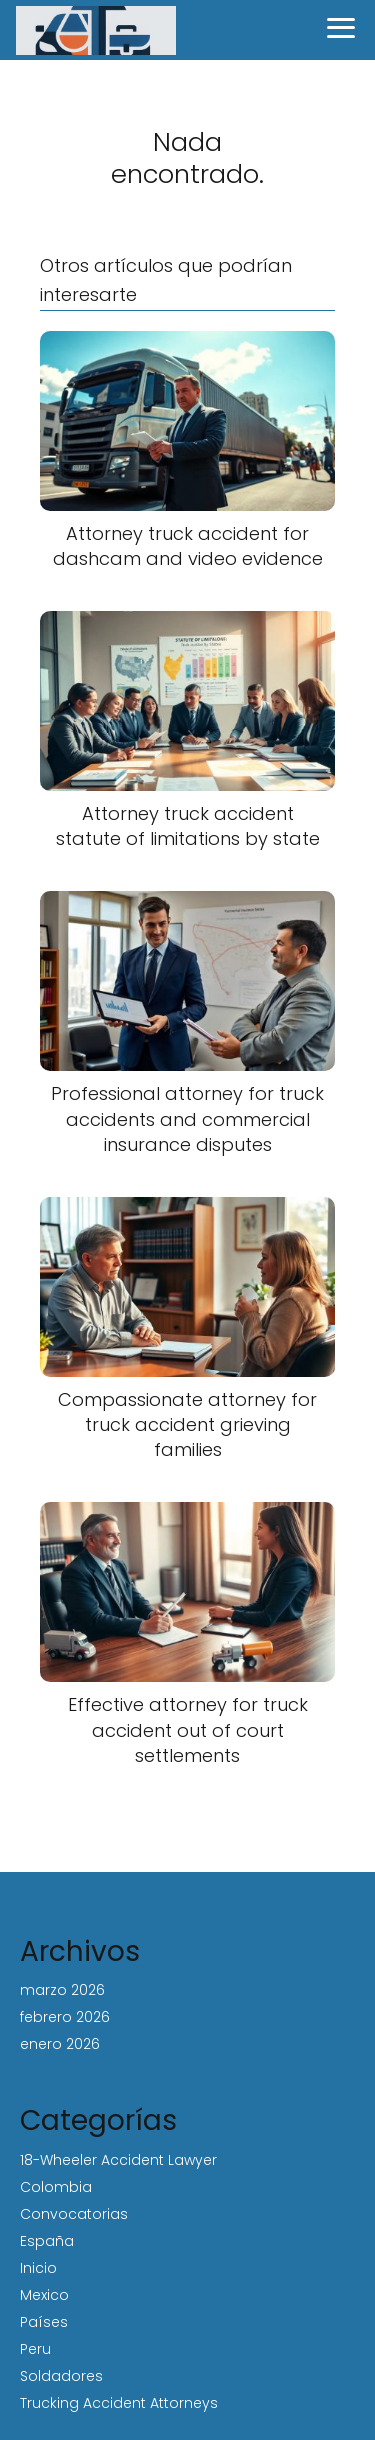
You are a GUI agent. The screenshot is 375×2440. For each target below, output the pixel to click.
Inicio (38, 2268)
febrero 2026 (65, 2017)
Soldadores (61, 2376)
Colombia (56, 2187)
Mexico (44, 2295)
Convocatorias (74, 2214)
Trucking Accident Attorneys (119, 2403)
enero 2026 (60, 2044)
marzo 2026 (62, 1990)
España (47, 2241)
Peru (35, 2349)
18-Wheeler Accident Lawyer (118, 2160)
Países (44, 2322)
